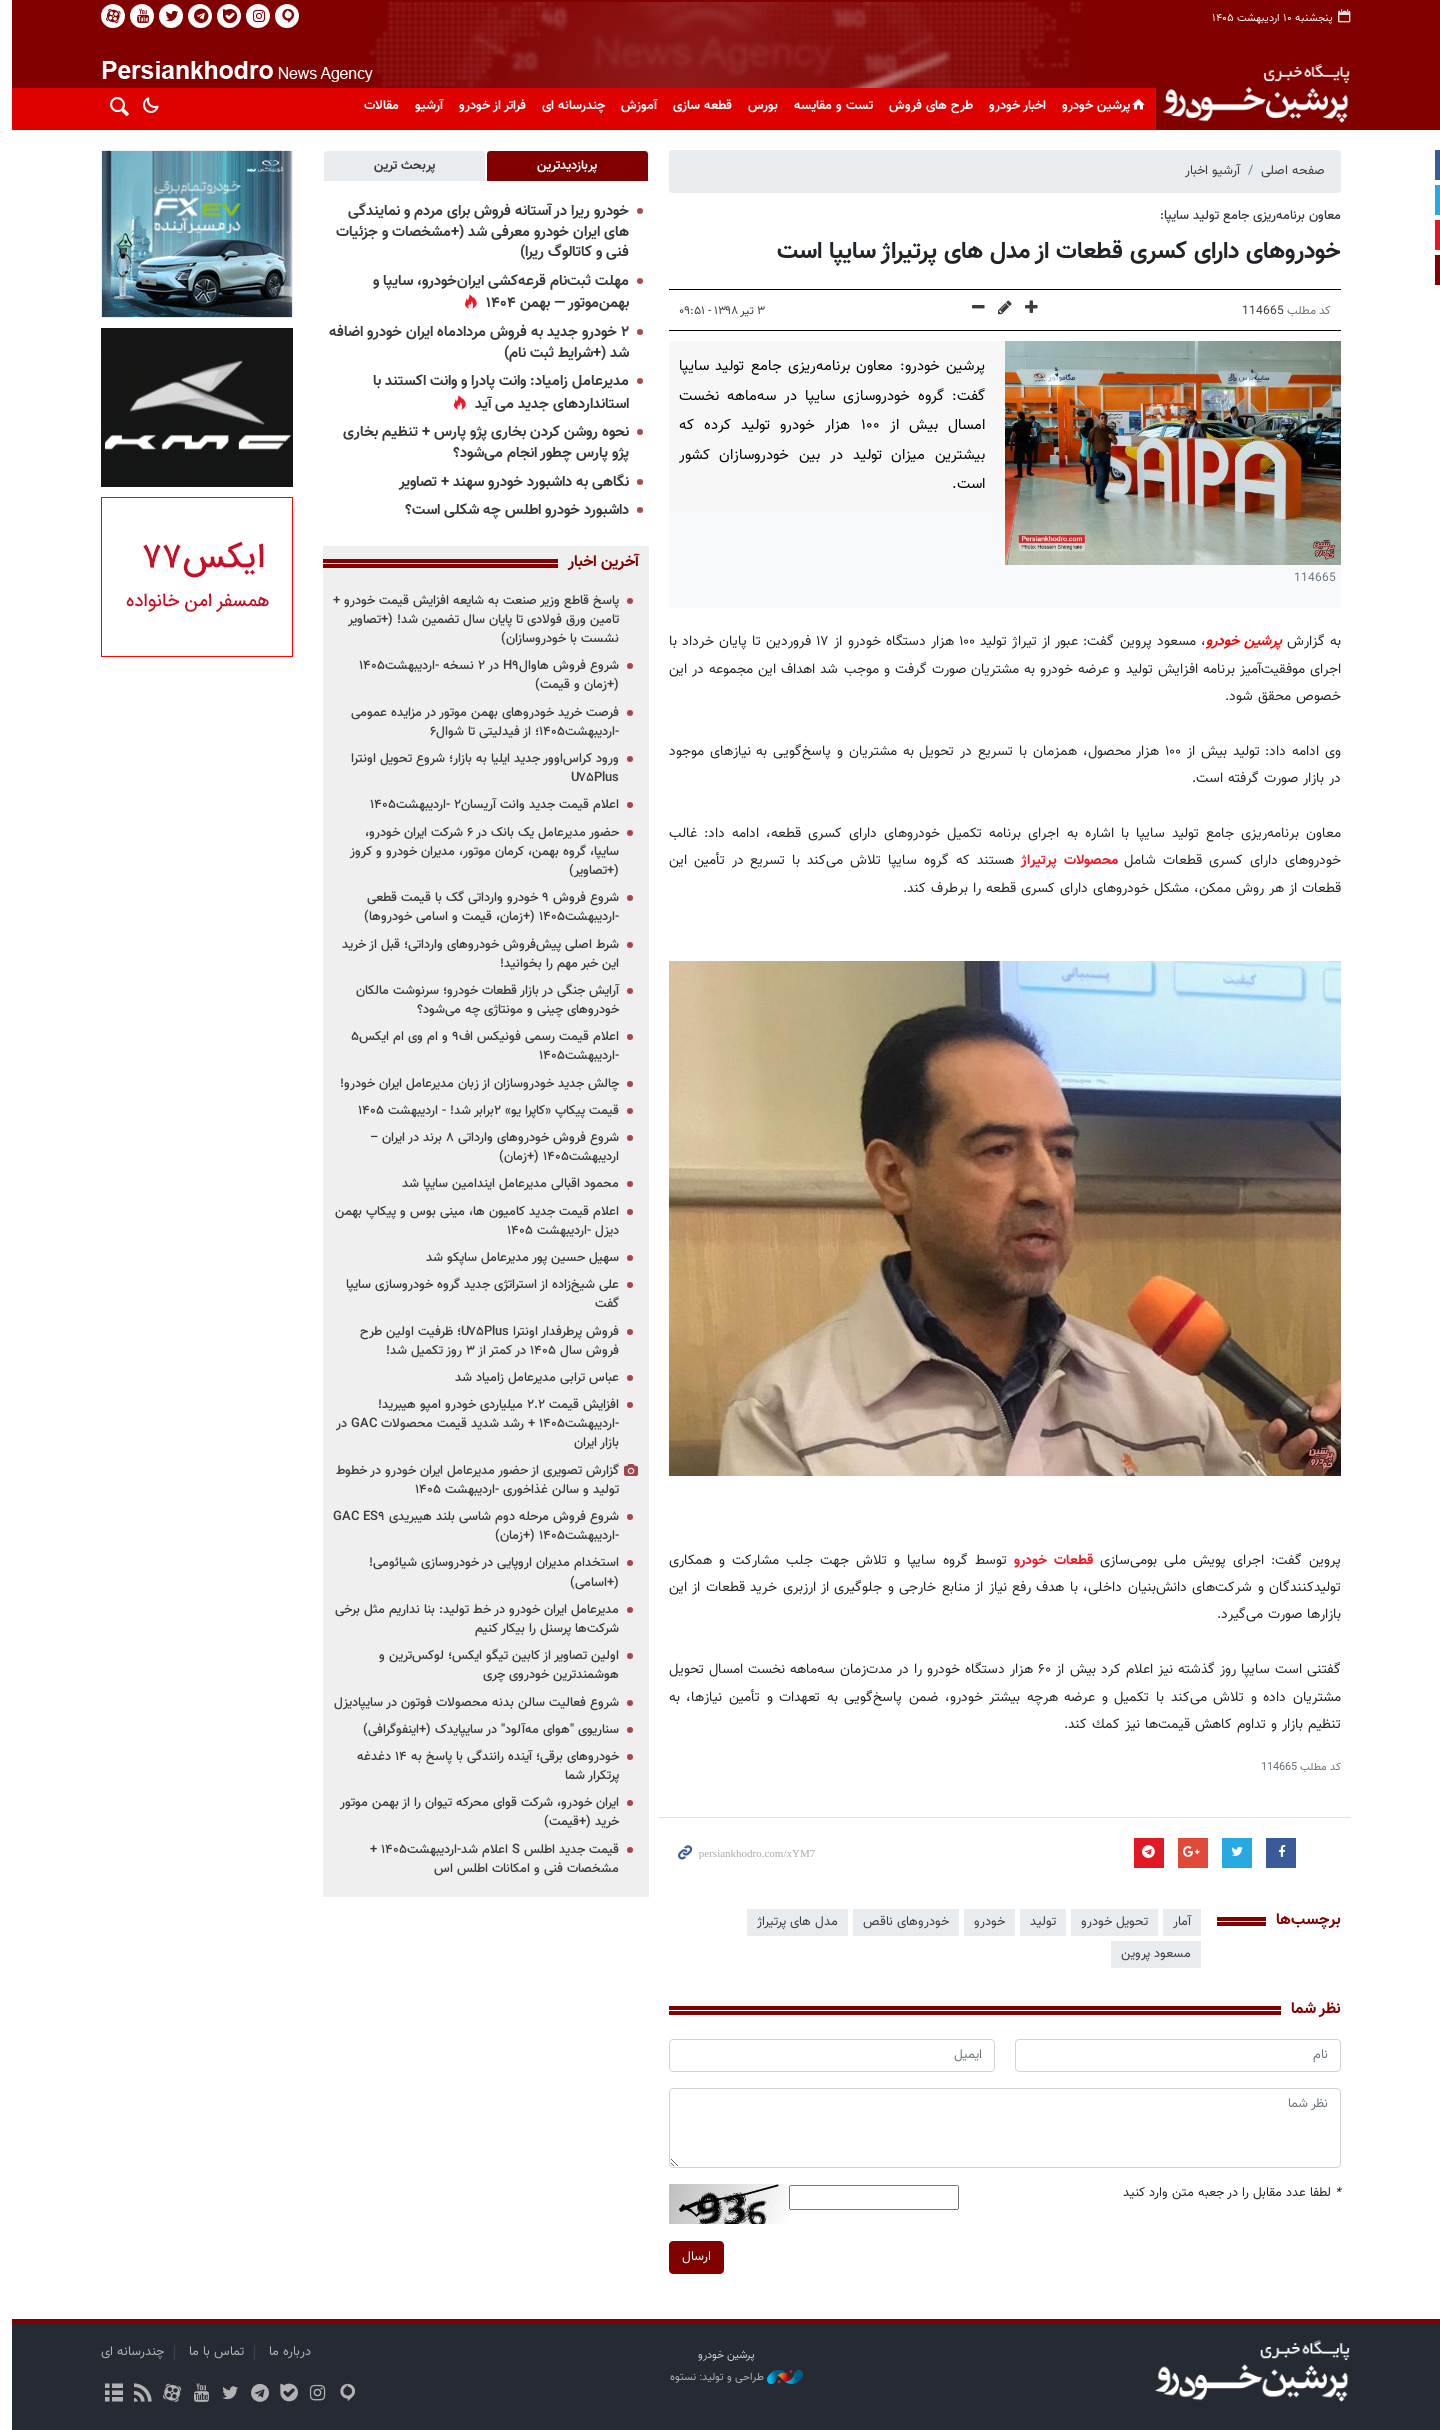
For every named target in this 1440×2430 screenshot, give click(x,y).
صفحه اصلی (1287, 171)
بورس (757, 106)
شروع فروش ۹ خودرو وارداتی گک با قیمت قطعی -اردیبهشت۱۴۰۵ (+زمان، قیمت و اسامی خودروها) (485, 907)
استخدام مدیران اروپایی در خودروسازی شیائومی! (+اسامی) (488, 1572)
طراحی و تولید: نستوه (730, 2378)
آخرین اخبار (597, 563)
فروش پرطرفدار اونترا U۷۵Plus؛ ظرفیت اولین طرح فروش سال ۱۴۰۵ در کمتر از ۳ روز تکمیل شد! (483, 1341)
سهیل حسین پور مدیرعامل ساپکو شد (516, 1258)
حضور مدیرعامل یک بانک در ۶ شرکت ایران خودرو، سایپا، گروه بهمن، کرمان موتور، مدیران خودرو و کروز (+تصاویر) (478, 852)
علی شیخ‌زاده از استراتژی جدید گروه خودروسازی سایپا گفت (476, 1294)
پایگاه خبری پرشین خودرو (1249, 95)
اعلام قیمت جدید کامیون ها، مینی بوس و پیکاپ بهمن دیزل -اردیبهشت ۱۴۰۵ (471, 1221)
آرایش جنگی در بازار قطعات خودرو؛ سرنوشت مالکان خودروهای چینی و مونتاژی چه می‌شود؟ (481, 1000)
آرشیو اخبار (1206, 171)
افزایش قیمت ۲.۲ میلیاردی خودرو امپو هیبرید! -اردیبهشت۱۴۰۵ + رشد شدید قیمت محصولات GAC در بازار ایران (471, 1424)
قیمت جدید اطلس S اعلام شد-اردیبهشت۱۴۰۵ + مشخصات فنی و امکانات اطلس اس (488, 1859)
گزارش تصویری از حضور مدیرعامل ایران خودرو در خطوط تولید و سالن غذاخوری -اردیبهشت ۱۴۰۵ (471, 1480)
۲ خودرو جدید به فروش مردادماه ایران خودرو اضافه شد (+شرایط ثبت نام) (473, 343)
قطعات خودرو (1047, 1560)
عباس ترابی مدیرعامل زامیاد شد (531, 1378)
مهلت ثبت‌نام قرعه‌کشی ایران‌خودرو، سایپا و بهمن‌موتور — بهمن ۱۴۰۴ (495, 293)
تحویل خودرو (1108, 1922)
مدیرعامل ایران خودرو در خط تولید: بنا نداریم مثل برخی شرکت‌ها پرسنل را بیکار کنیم (471, 1619)
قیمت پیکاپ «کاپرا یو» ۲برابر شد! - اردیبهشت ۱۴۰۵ (482, 1111)
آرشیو (423, 106)
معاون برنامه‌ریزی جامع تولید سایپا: (1244, 216)
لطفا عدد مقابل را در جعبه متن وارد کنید (1226, 2193)
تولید (1037, 1922)
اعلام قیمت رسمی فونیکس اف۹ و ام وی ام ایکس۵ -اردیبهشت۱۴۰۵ (479, 1046)
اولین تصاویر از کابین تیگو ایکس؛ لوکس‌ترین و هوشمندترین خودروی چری (493, 1665)
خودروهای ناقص (900, 1922)
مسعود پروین (1150, 1954)
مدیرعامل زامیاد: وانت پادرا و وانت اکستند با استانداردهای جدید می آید (495, 393)
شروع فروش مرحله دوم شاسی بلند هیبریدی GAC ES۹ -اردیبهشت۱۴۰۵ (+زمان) (470, 1526)
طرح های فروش (925, 106)
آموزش (633, 106)
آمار (1176, 1922)
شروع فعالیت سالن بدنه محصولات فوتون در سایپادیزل (470, 1703)
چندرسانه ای (567, 106)
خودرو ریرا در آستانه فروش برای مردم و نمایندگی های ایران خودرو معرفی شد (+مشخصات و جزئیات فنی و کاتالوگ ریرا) (476, 232)
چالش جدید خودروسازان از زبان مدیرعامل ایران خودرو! (473, 1084)
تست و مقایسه (827, 106)
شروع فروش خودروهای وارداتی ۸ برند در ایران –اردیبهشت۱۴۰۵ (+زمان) (488, 1147)
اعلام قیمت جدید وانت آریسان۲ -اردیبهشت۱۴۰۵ (488, 805)
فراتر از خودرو (486, 106)
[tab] (561, 166)
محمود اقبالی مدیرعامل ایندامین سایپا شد (504, 1184)
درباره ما (284, 2352)
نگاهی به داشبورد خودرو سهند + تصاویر (508, 482)
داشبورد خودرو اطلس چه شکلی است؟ (511, 510)
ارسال (690, 2256)
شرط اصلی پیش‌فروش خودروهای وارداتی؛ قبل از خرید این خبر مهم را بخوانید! (474, 954)
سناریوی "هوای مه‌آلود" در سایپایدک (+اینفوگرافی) (485, 1730)
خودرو (983, 1922)
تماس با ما (210, 2352)
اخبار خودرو (1011, 106)
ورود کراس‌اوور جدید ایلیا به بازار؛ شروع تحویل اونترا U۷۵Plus (479, 768)
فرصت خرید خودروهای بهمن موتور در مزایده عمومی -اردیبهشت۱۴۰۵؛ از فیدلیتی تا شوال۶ (479, 722)
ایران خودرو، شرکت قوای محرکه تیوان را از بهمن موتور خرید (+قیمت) (473, 1812)
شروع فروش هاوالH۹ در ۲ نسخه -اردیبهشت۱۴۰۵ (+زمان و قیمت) (483, 675)
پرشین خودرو (1099, 106)
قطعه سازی (696, 106)
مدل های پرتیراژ (791, 1922)
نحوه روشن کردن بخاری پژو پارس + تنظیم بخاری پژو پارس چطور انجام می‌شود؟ (480, 443)
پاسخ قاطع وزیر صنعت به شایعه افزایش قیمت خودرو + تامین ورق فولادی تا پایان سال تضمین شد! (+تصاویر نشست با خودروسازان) (470, 620)
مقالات (375, 106)
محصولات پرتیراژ (1063, 860)
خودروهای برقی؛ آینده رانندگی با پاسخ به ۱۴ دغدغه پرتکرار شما (482, 1766)
